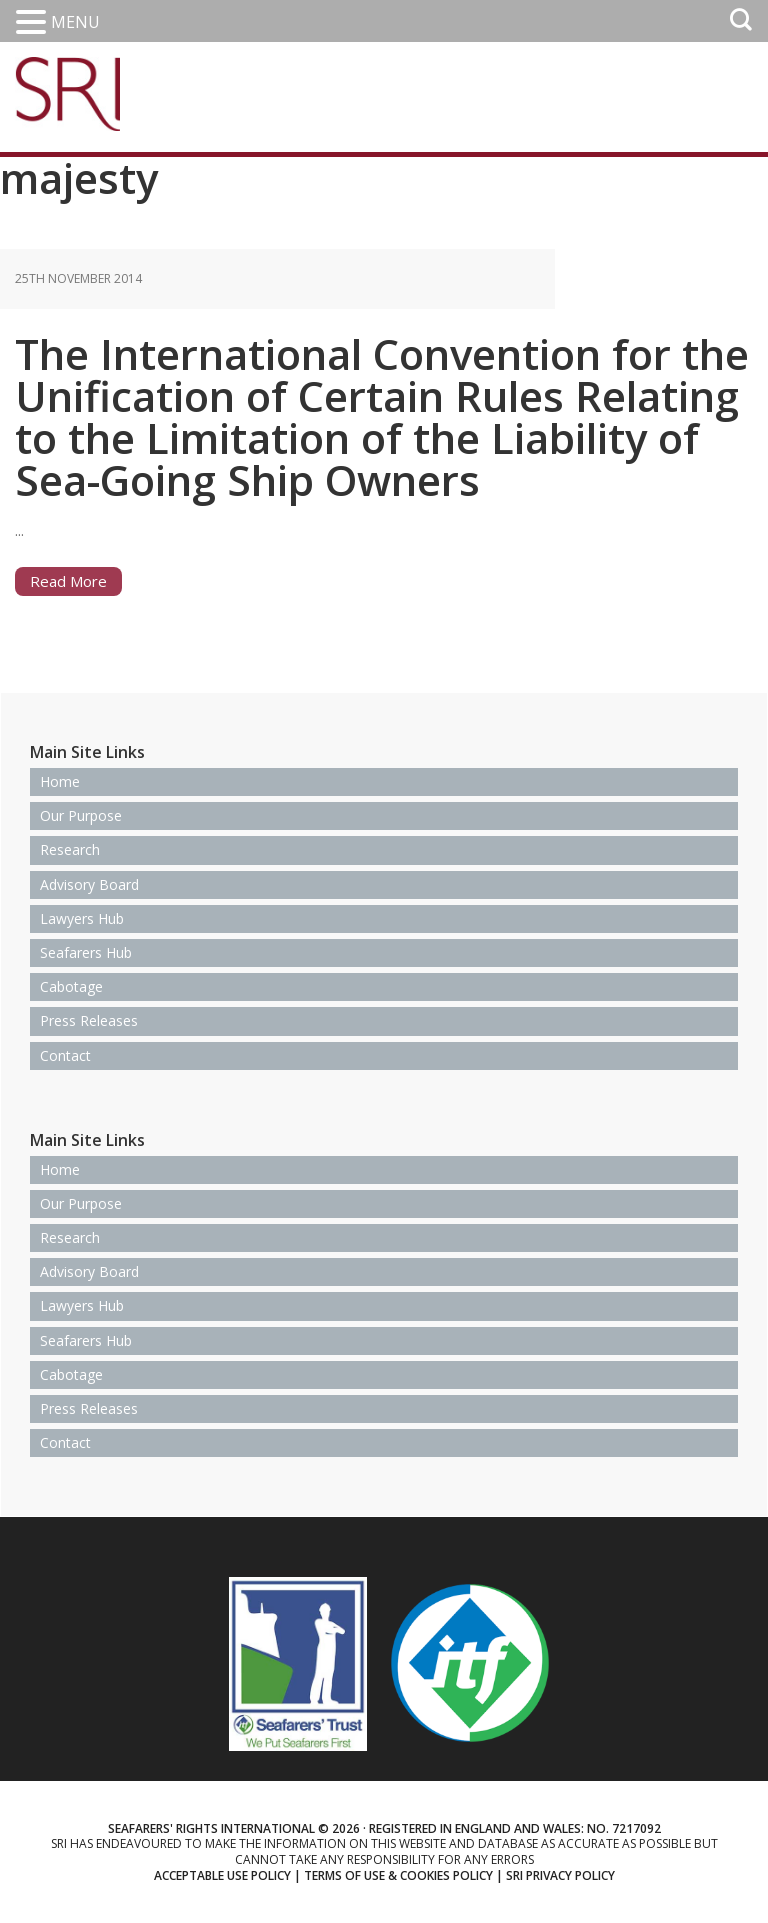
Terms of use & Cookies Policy (398, 1875)
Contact (65, 1055)
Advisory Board (89, 884)
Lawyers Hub (82, 918)
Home (60, 781)
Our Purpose (81, 815)
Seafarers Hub (86, 952)
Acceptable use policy (222, 1875)
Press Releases (89, 1020)
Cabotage (71, 986)
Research (70, 849)
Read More (68, 581)
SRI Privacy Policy (560, 1875)
